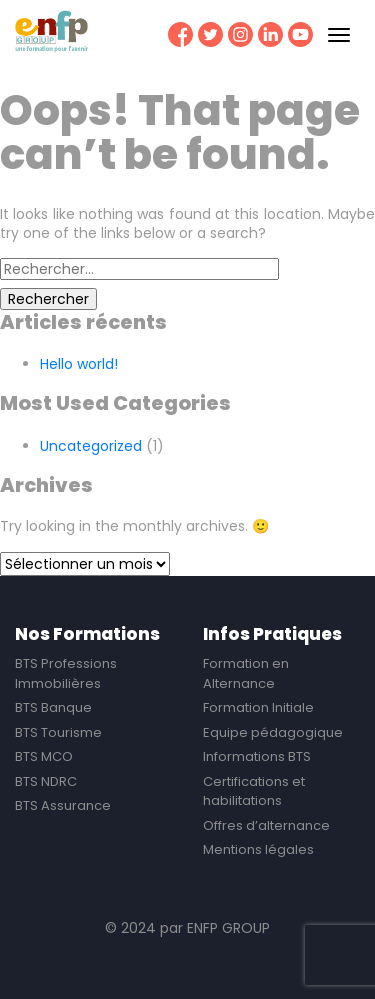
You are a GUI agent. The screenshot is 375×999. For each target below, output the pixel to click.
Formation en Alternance (246, 673)
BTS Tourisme (58, 732)
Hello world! (79, 364)
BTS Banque (53, 707)
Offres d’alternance (266, 825)
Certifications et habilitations (254, 791)
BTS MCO (44, 756)
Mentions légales (258, 849)
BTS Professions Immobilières (66, 673)
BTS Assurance (63, 805)
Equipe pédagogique (273, 732)
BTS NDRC (46, 781)
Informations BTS (257, 756)
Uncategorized (91, 446)
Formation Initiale (258, 707)
